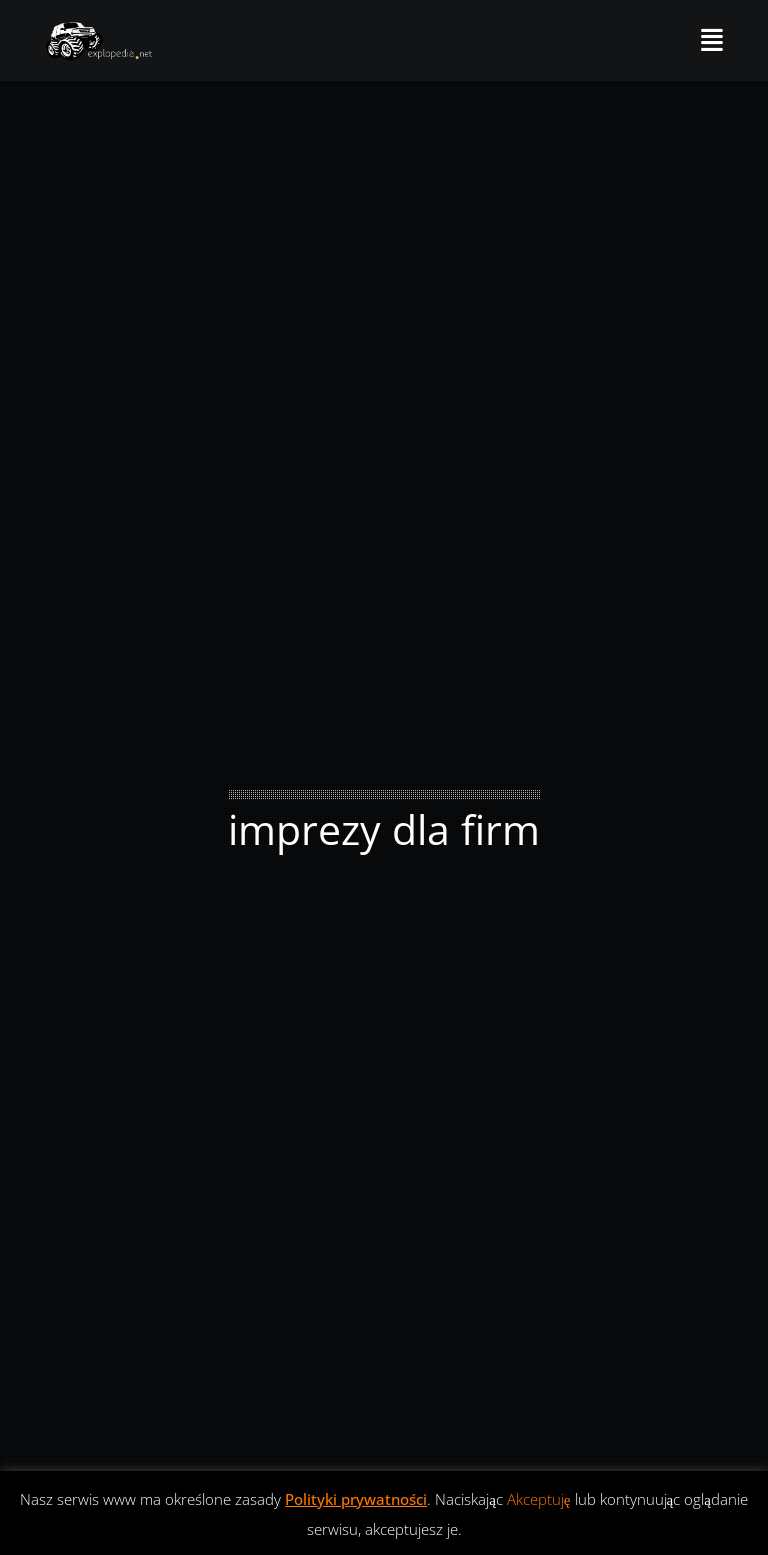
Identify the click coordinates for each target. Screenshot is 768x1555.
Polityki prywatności (356, 1499)
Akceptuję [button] (539, 1499)
